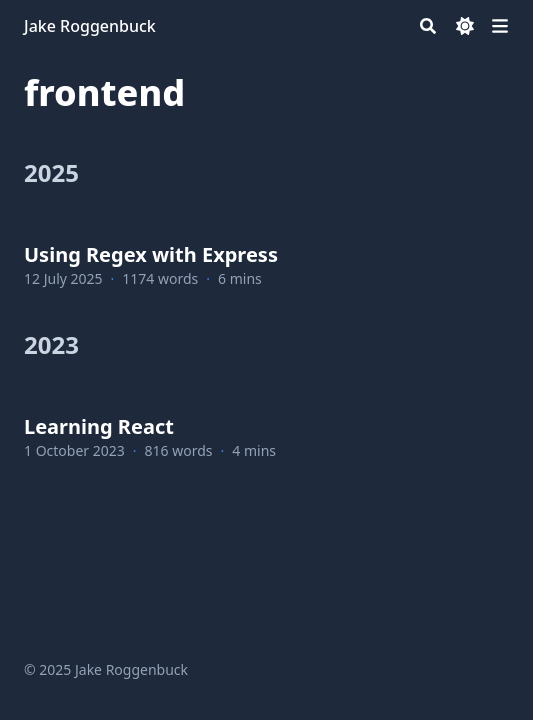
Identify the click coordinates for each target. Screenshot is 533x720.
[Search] (428, 26)
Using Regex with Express (151, 254)
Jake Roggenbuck (90, 26)
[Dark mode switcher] (465, 26)
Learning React (99, 426)
